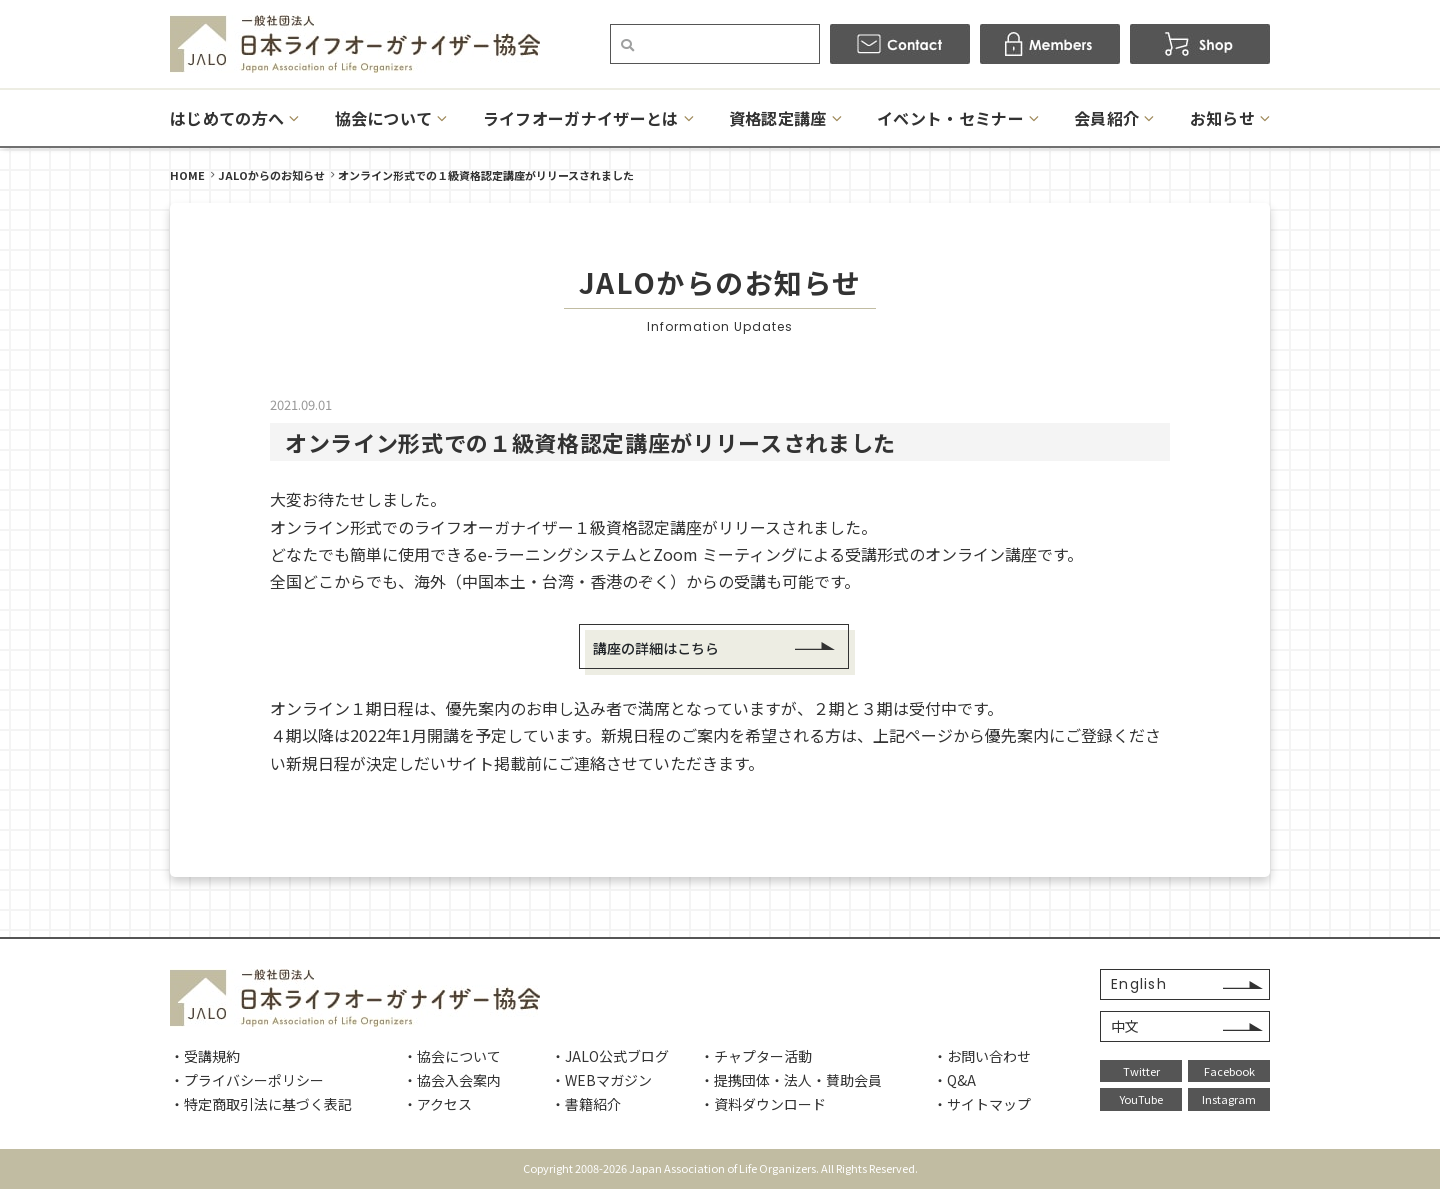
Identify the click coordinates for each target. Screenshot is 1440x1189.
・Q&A (954, 1080)
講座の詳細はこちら (656, 648)
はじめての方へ (227, 118)
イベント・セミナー (950, 118)
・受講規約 (205, 1056)
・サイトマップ (982, 1104)
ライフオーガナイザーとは (581, 118)
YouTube (1141, 1099)
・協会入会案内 (452, 1080)
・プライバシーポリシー (247, 1080)
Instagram (1229, 1099)
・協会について (452, 1056)
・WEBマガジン (601, 1080)
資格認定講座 (778, 118)
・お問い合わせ (982, 1056)
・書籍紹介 (586, 1104)
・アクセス (437, 1104)
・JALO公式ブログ (610, 1056)
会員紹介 (1106, 118)
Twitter (1141, 1071)
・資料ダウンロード (763, 1104)
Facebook (1229, 1071)
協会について (384, 118)
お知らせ (1222, 118)
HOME (187, 175)
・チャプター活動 (756, 1056)
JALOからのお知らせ (271, 175)
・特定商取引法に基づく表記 (261, 1104)
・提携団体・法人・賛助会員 (791, 1080)
